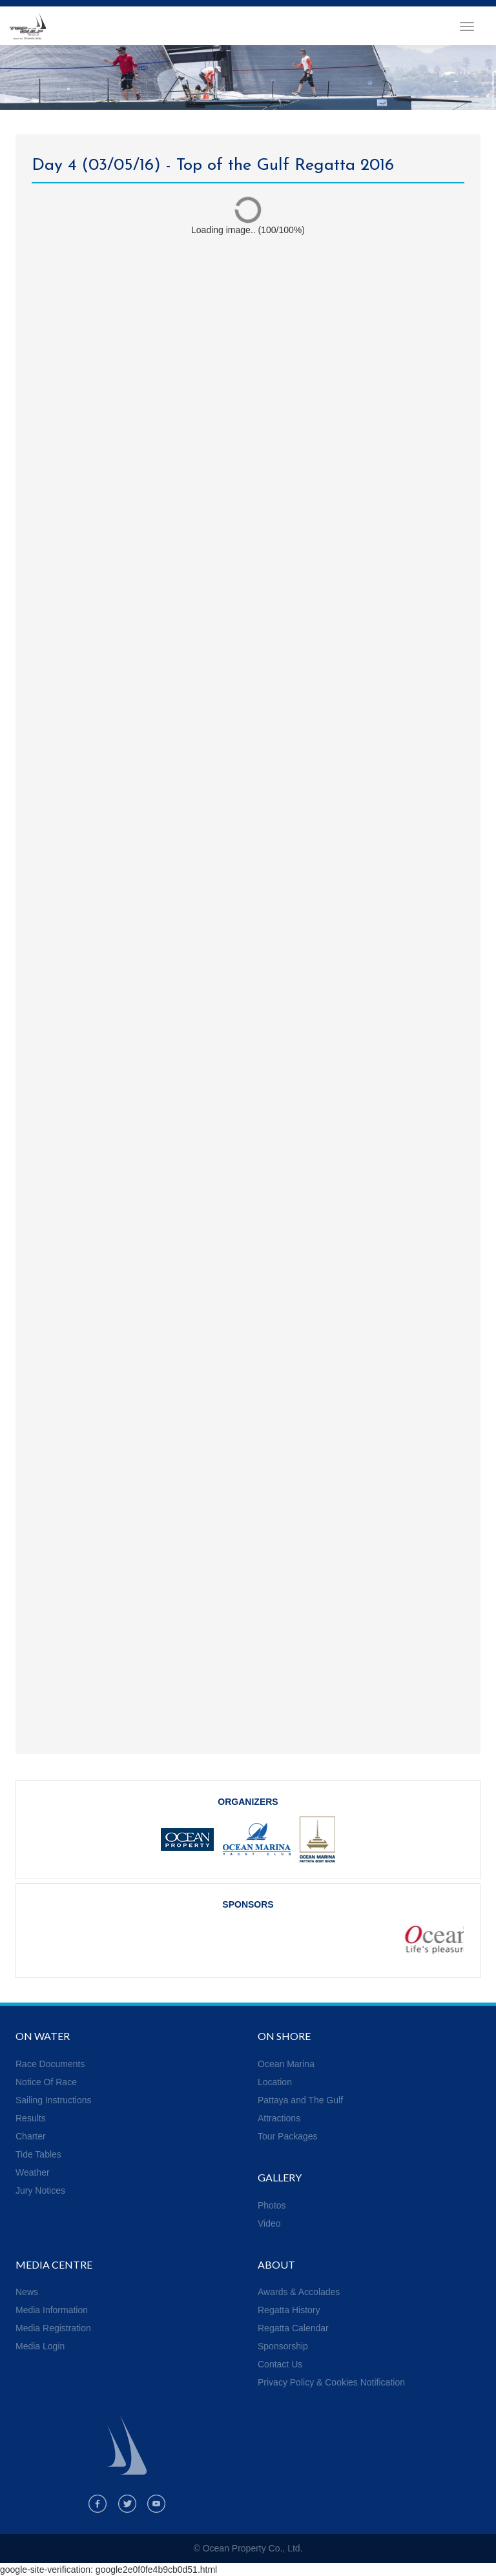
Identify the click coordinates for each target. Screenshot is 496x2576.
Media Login (40, 2346)
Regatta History (289, 2310)
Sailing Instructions (54, 2100)
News (27, 2292)
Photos (272, 2205)
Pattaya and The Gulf (300, 2100)
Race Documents (50, 2064)
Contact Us (280, 2364)
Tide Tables (38, 2154)
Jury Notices (40, 2190)
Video (269, 2223)
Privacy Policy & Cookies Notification (331, 2382)
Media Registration (53, 2328)
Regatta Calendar (293, 2328)
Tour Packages (288, 2136)
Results (31, 2118)
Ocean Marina (286, 2064)
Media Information (52, 2310)
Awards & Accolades (299, 2292)
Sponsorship (283, 2346)
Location (275, 2082)
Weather (33, 2172)
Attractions (279, 2118)
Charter (31, 2136)
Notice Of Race (46, 2082)
